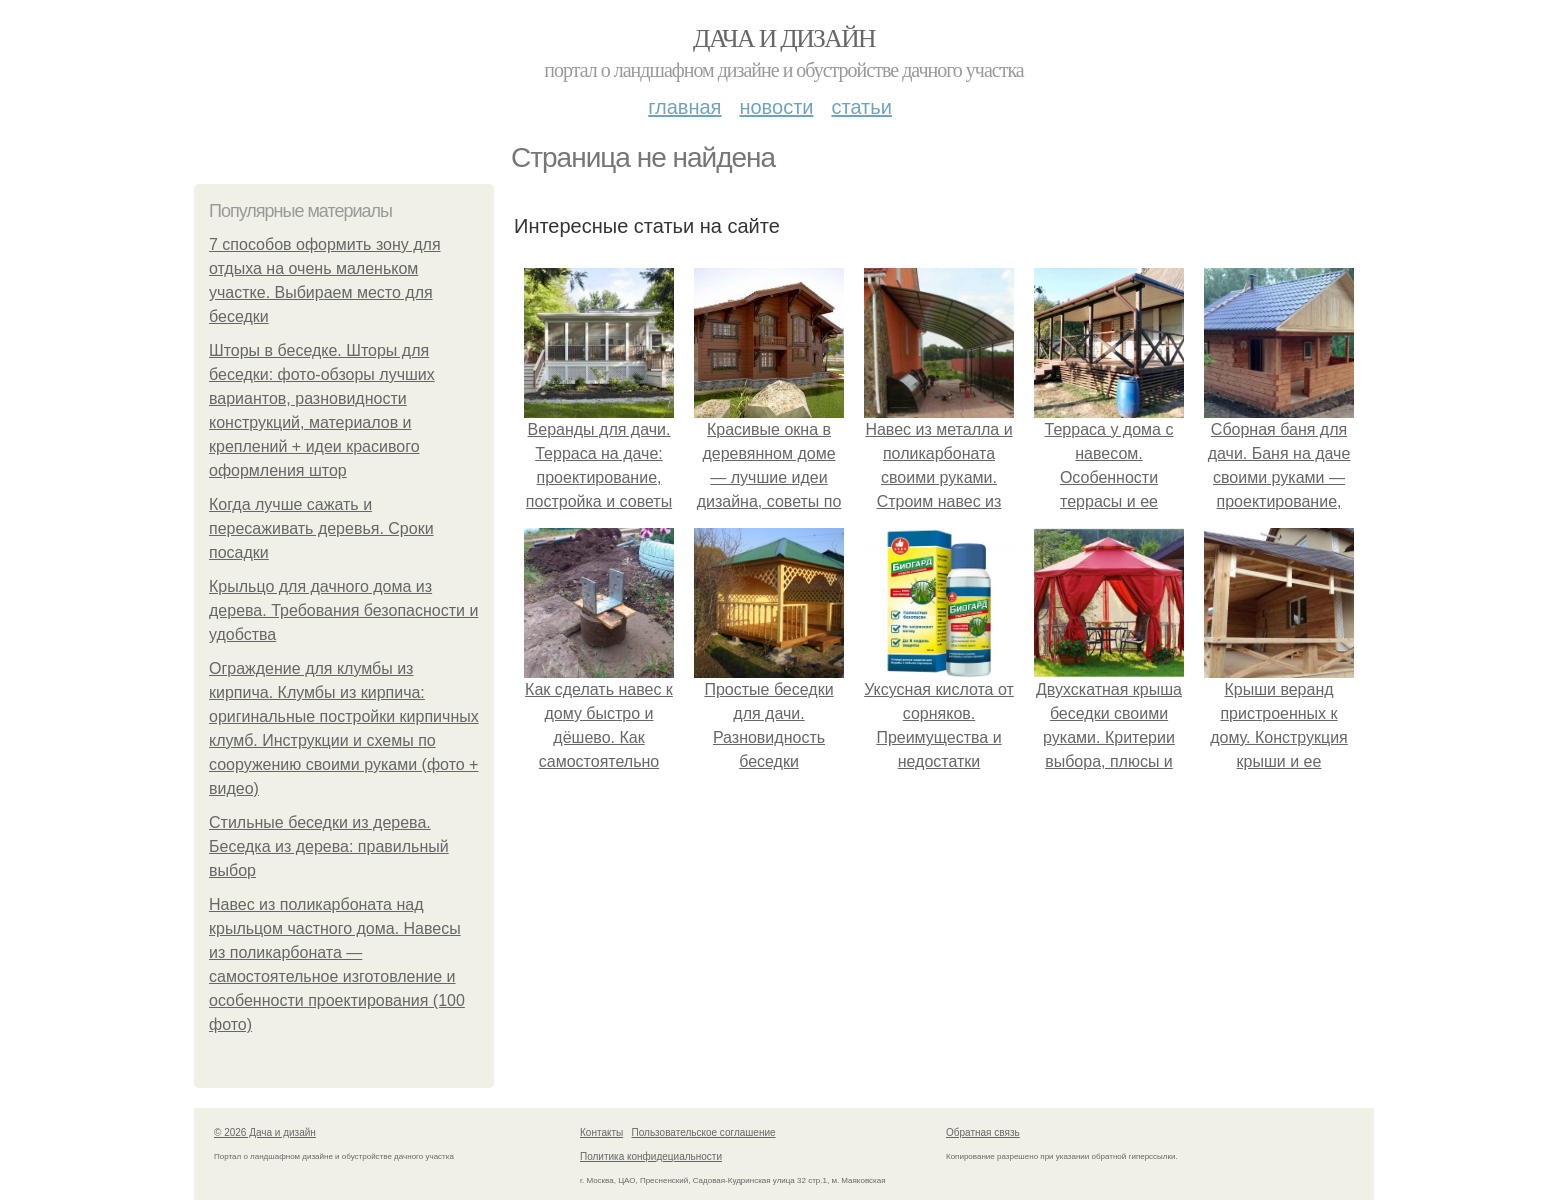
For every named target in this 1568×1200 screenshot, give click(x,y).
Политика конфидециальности (651, 1156)
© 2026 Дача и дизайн (265, 1132)
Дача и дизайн (784, 38)
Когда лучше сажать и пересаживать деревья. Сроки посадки (321, 528)
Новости (776, 107)
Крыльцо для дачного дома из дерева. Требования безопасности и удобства (343, 610)
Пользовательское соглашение (704, 1132)
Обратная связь (983, 1132)
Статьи (861, 107)
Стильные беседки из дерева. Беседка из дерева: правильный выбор (329, 846)
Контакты (601, 1132)
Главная (684, 107)
